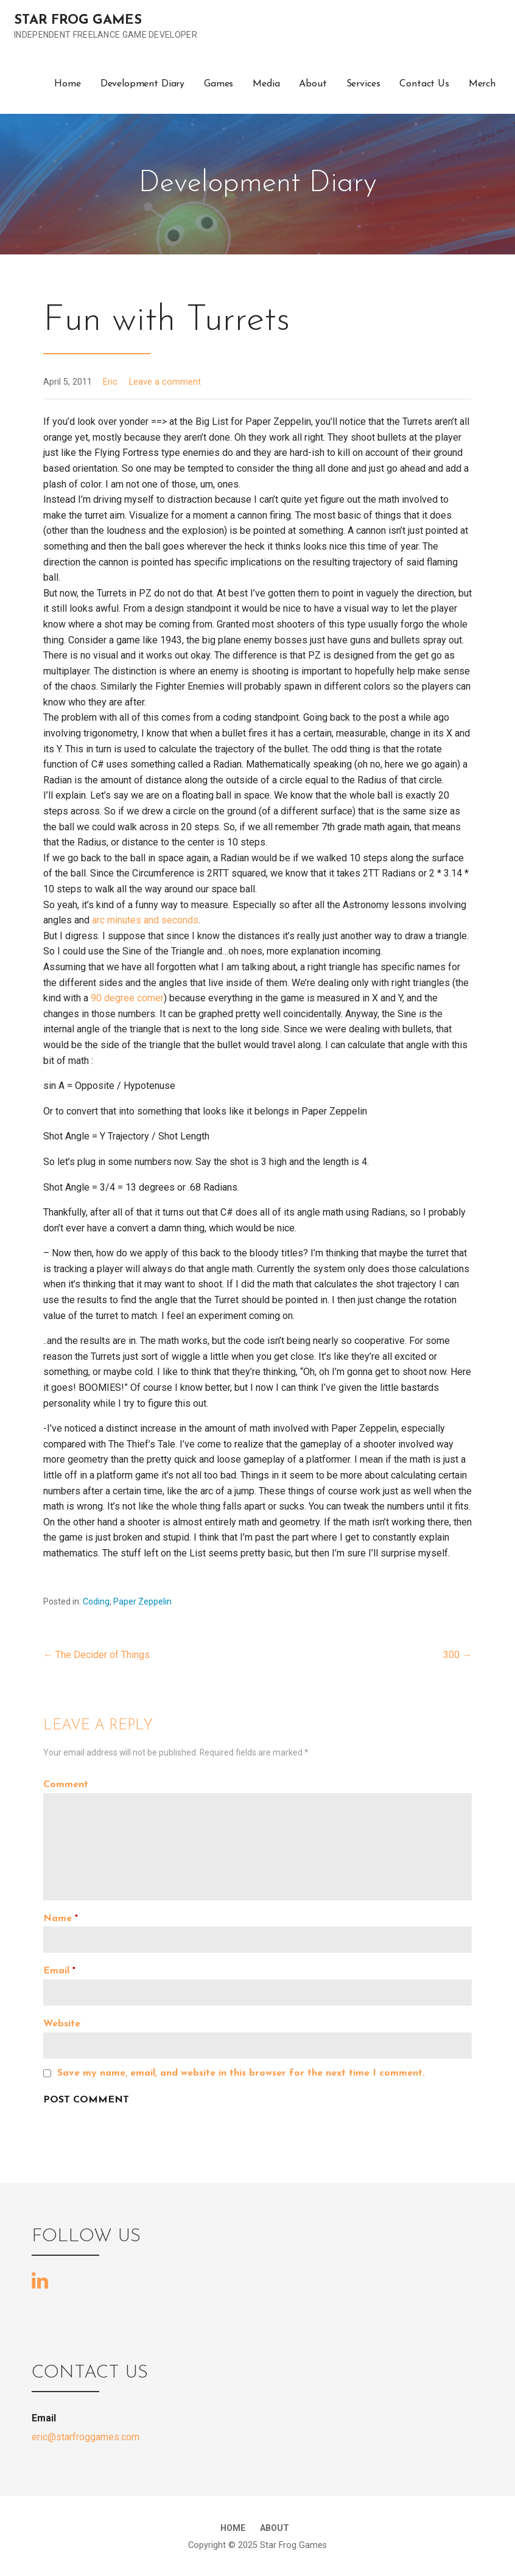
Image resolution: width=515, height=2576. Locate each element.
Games (218, 84)
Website (61, 2024)
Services (363, 84)
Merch (482, 84)
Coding (96, 1601)
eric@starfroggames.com (85, 2437)
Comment (65, 1785)
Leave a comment (165, 382)
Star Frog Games (78, 20)
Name (60, 1918)
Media (266, 84)
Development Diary (142, 84)
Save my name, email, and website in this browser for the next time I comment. (241, 2073)
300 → (457, 1655)
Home (67, 84)
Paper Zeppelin (142, 1601)
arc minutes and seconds (145, 920)
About (312, 84)
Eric (110, 382)
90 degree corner (127, 998)
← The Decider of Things (96, 1655)
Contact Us (424, 84)
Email (59, 1971)
